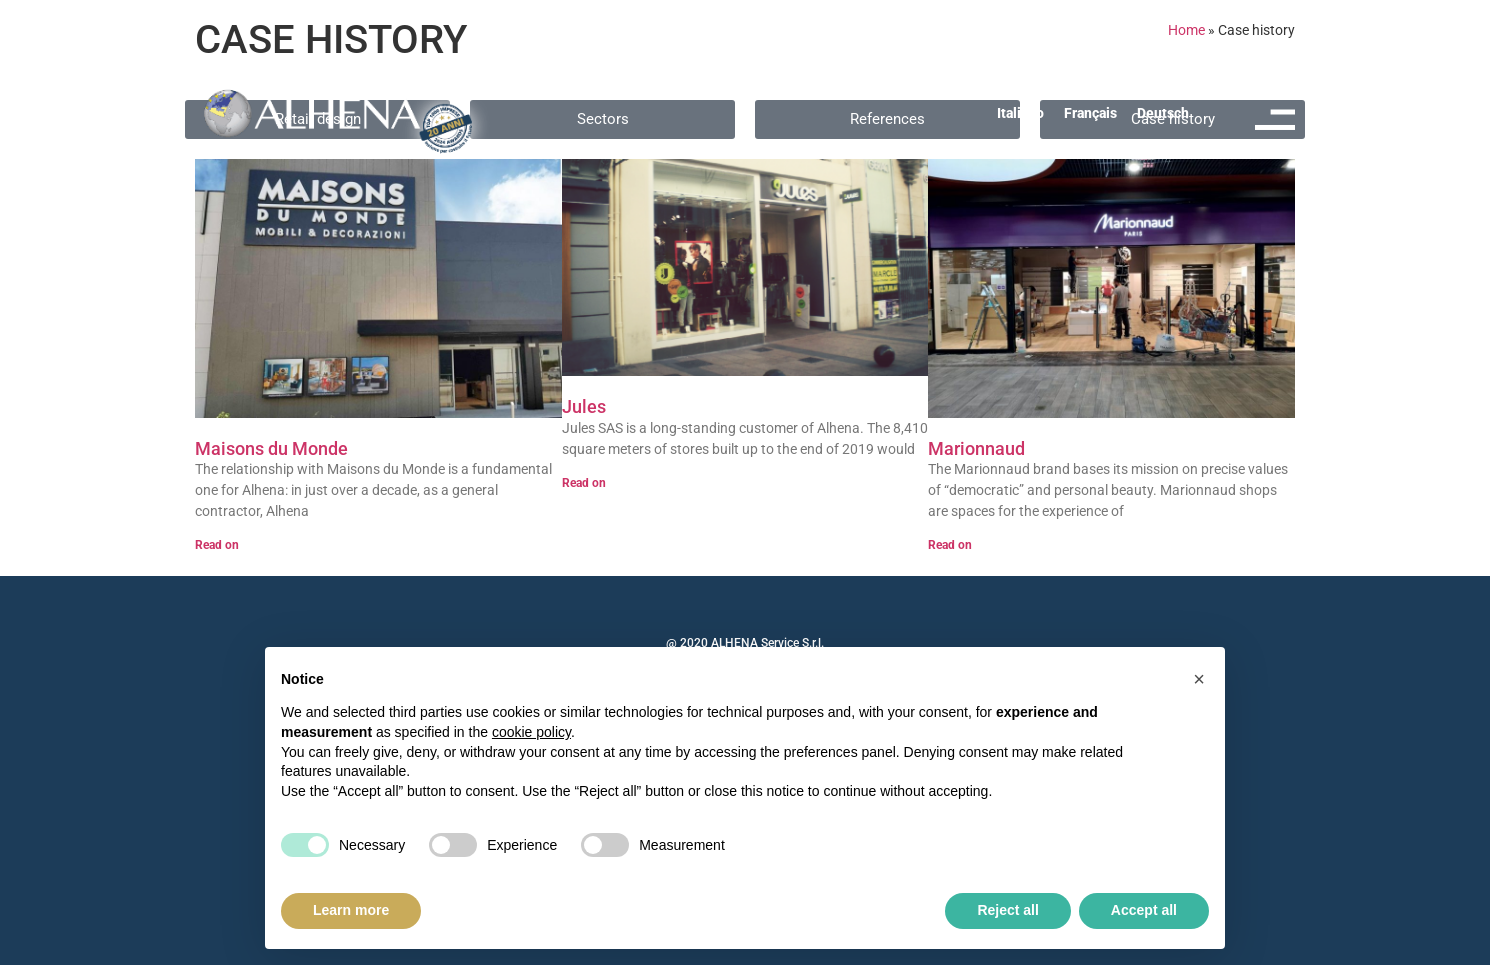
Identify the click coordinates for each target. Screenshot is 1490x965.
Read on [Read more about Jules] (584, 483)
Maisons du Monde (271, 448)
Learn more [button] (351, 910)
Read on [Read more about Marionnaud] (950, 545)
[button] (1199, 679)
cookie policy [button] (531, 732)
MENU (1278, 145)
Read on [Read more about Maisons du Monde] (217, 545)
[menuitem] (1020, 113)
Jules (584, 406)
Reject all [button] (1007, 910)
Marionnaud (976, 448)
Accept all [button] (1144, 910)
